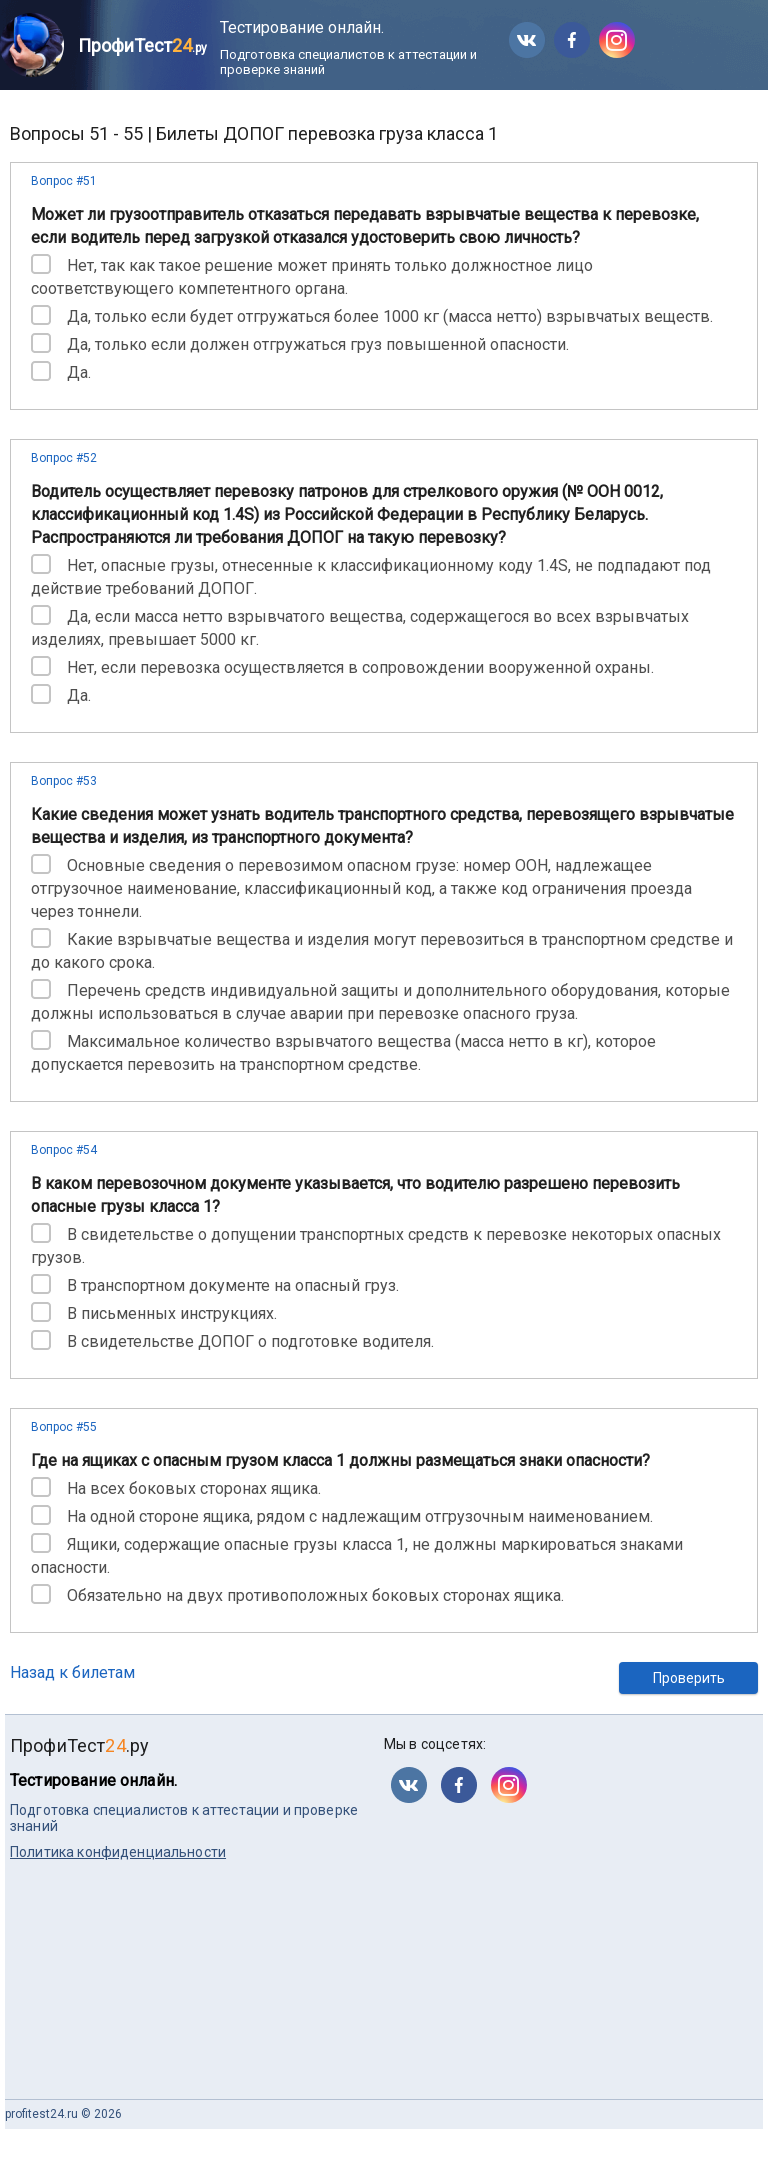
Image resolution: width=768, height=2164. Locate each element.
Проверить (689, 1678)
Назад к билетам (72, 1672)
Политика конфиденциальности (118, 1852)
